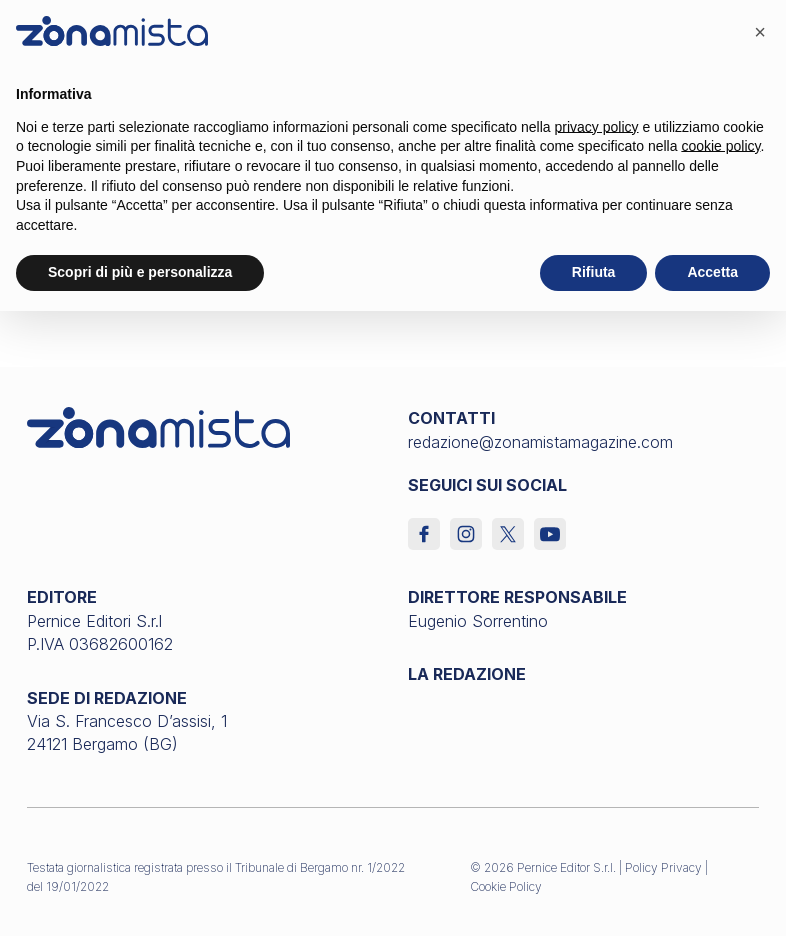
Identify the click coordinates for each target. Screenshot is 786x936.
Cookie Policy (506, 886)
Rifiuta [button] (594, 272)
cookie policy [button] (720, 146)
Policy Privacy (663, 867)
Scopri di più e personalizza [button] (140, 272)
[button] (760, 32)
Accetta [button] (712, 272)
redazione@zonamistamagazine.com (540, 442)
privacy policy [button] (597, 127)
